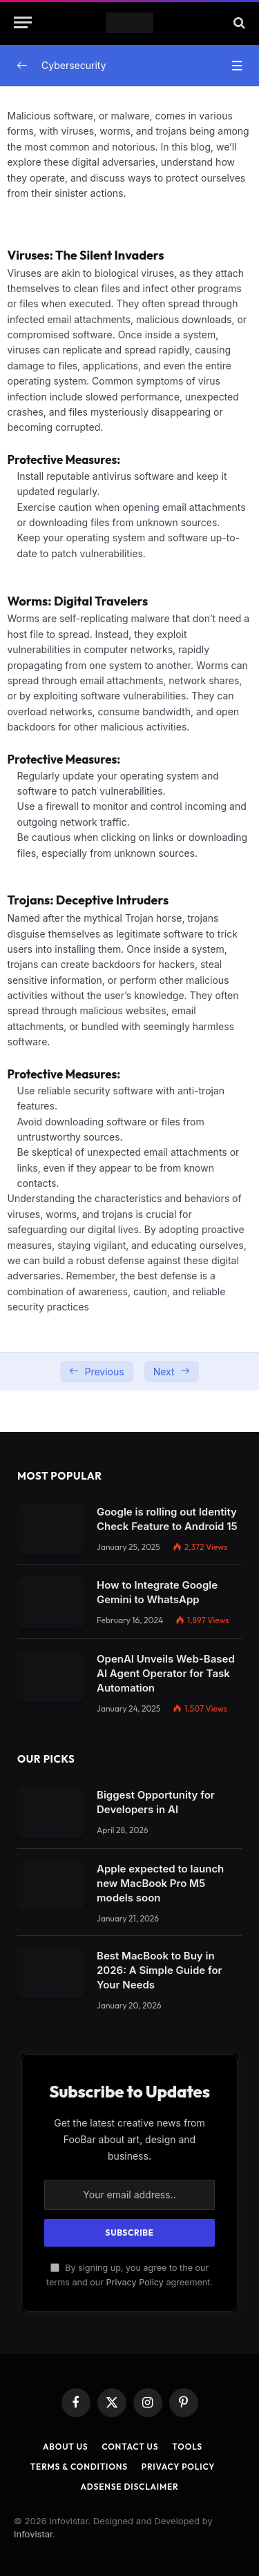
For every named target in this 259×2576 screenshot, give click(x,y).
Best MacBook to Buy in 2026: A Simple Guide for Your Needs (159, 1970)
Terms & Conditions (79, 2466)
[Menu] (23, 22)
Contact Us (130, 2446)
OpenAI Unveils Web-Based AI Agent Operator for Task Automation (166, 1673)
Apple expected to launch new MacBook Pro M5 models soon (160, 1883)
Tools (187, 2446)
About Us (65, 2446)
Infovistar (33, 2533)
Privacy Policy (135, 2282)
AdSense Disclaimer (129, 2486)
